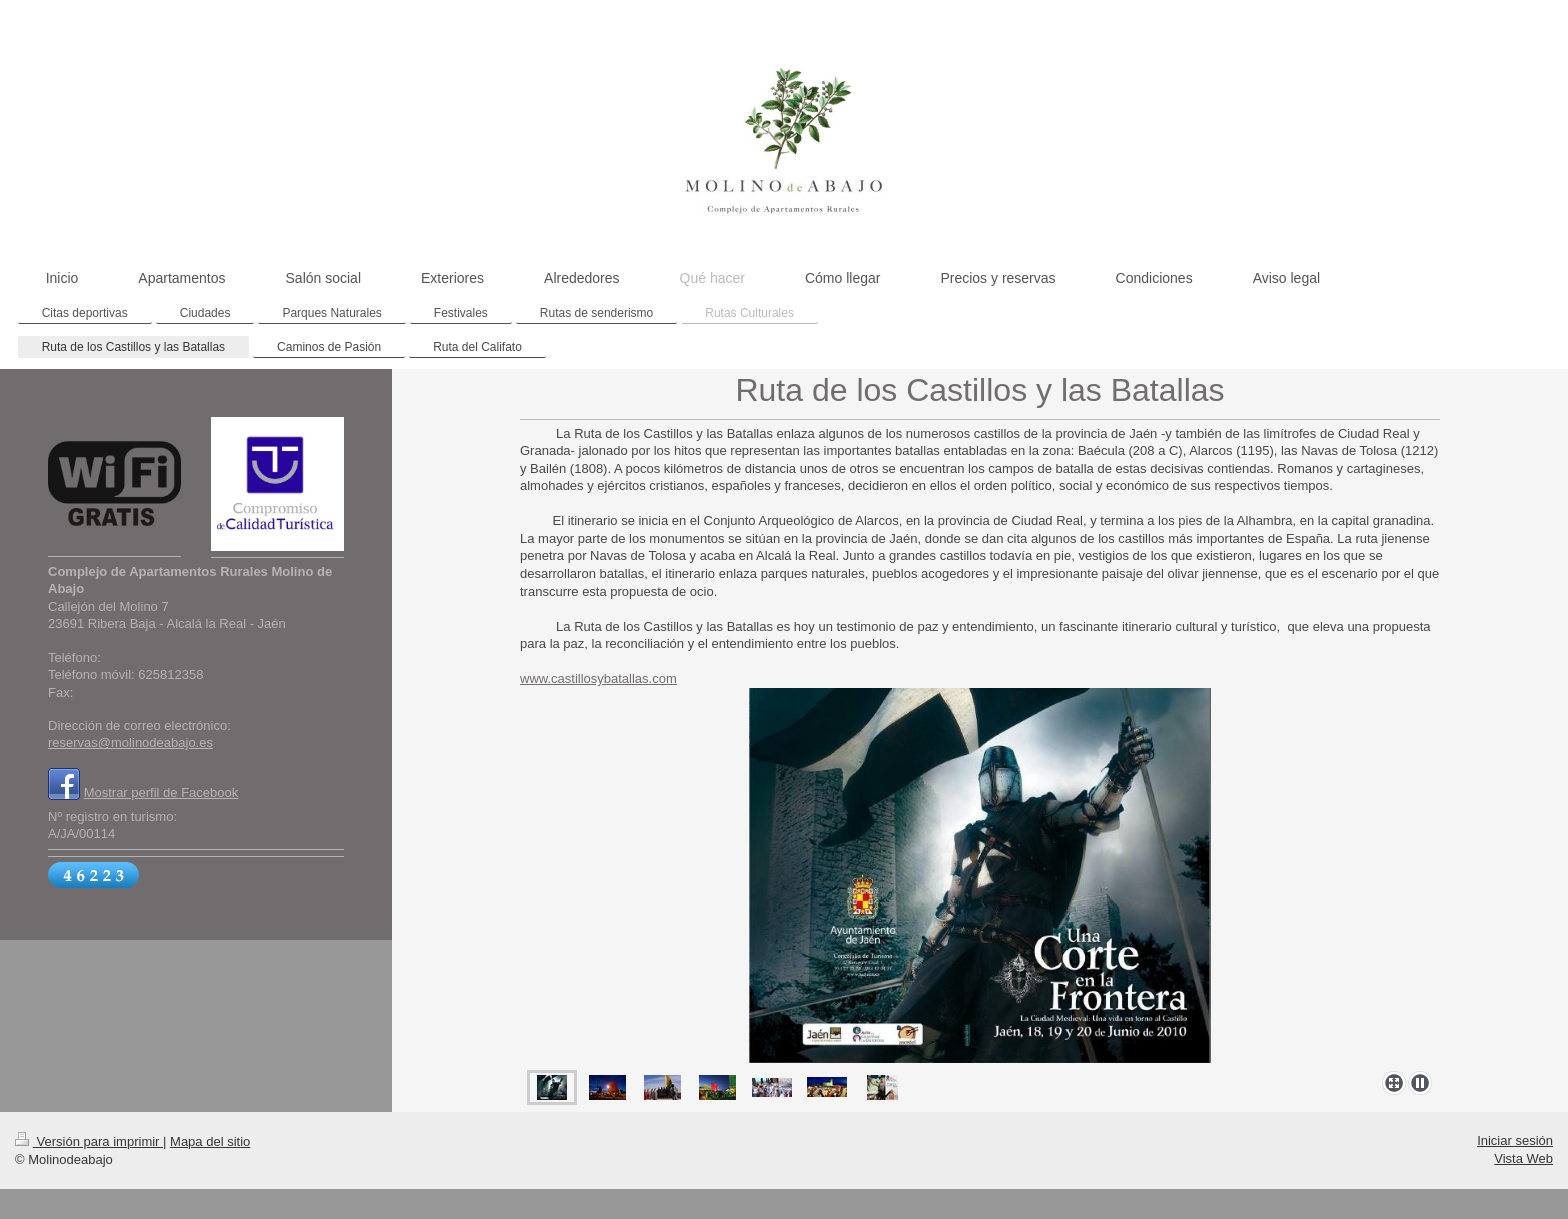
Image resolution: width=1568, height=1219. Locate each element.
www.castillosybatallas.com (598, 678)
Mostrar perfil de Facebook (161, 792)
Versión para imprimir (89, 1141)
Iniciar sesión (1515, 1140)
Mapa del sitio (210, 1141)
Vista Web (1523, 1158)
